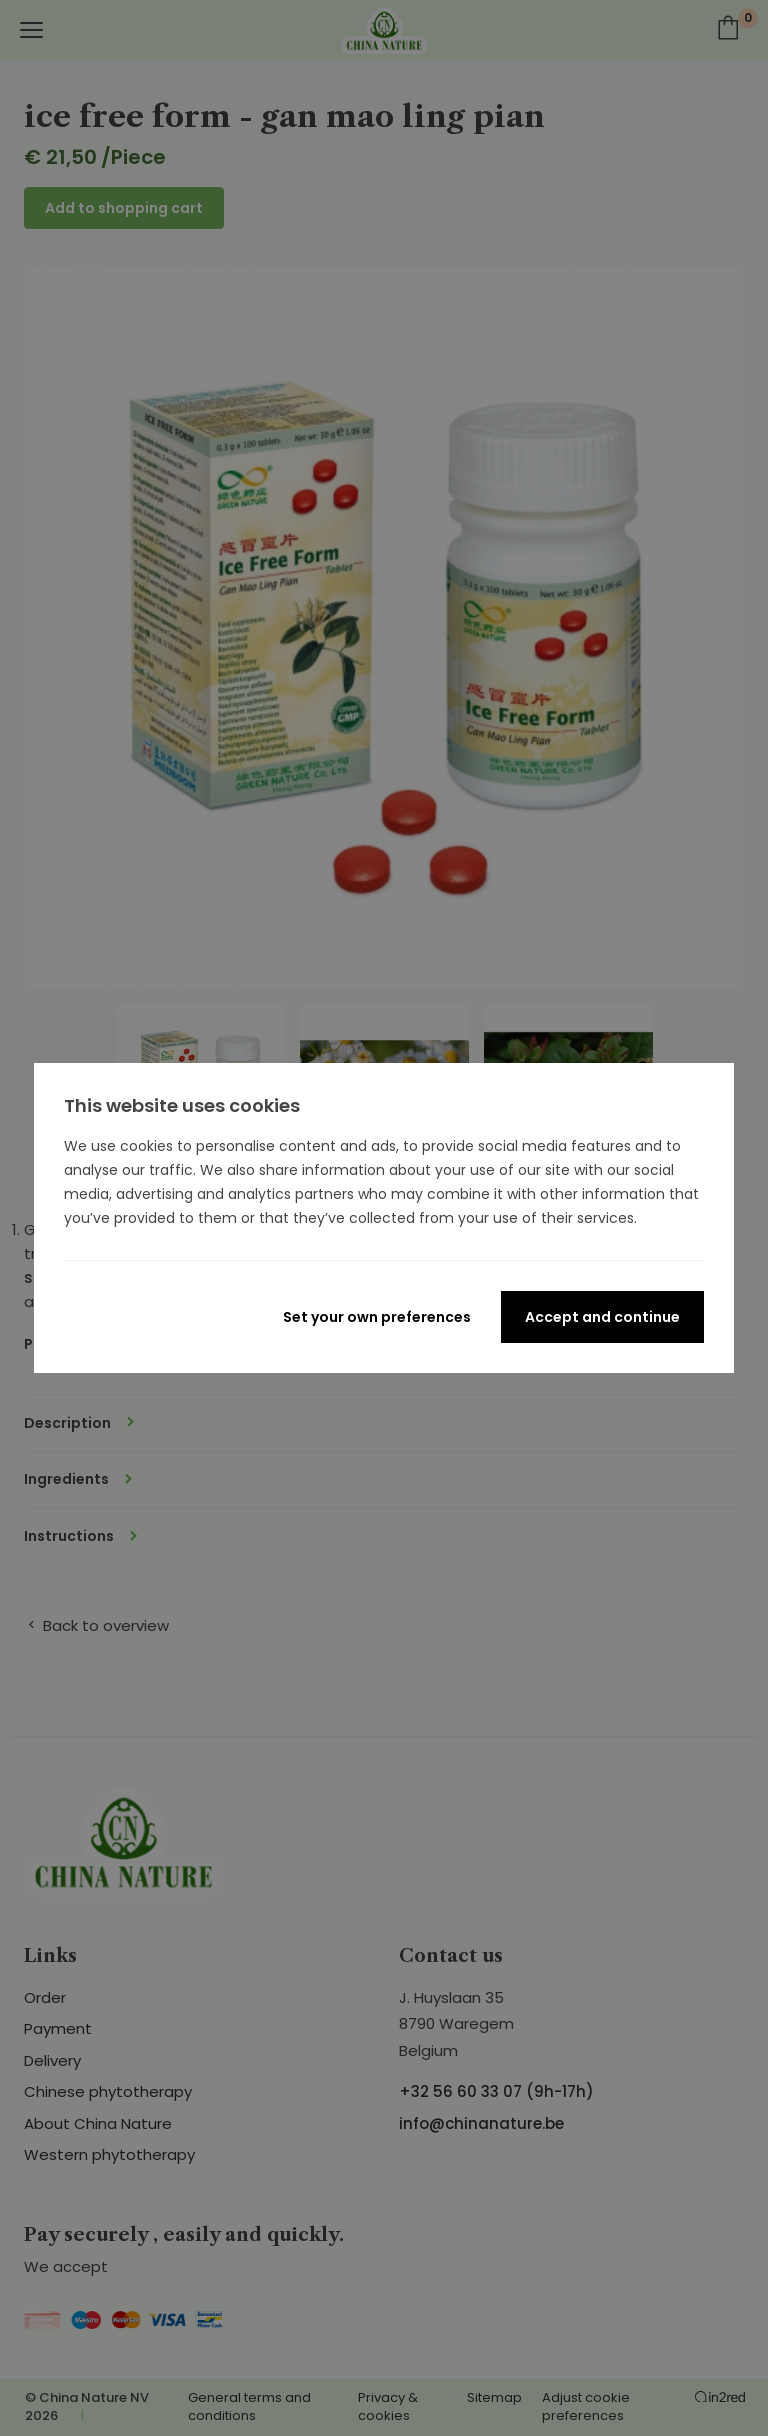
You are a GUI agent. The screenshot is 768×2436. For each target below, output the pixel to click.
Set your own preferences (377, 1317)
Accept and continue (602, 1317)
